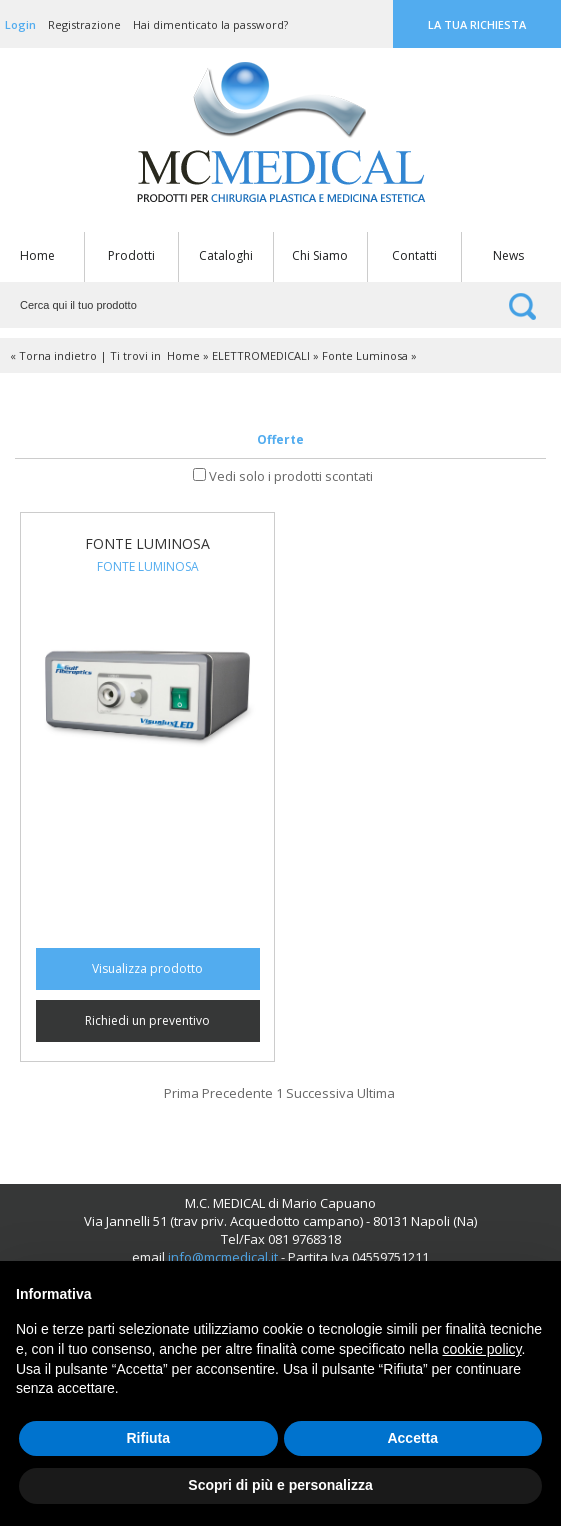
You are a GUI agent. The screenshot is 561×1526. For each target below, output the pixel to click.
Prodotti (131, 255)
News (508, 255)
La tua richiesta (477, 24)
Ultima (376, 1093)
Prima (181, 1093)
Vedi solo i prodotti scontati (291, 476)
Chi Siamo (320, 255)
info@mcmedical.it (223, 1257)
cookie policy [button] (481, 1349)
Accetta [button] (412, 1438)
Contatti (414, 255)
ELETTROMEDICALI (261, 355)
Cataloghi (226, 255)
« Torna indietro (53, 355)
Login (20, 24)
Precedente (237, 1093)
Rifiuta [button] (148, 1438)
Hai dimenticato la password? (210, 24)
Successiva (320, 1093)
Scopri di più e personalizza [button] (280, 1485)
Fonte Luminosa (365, 355)
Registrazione (84, 24)
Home (37, 255)
